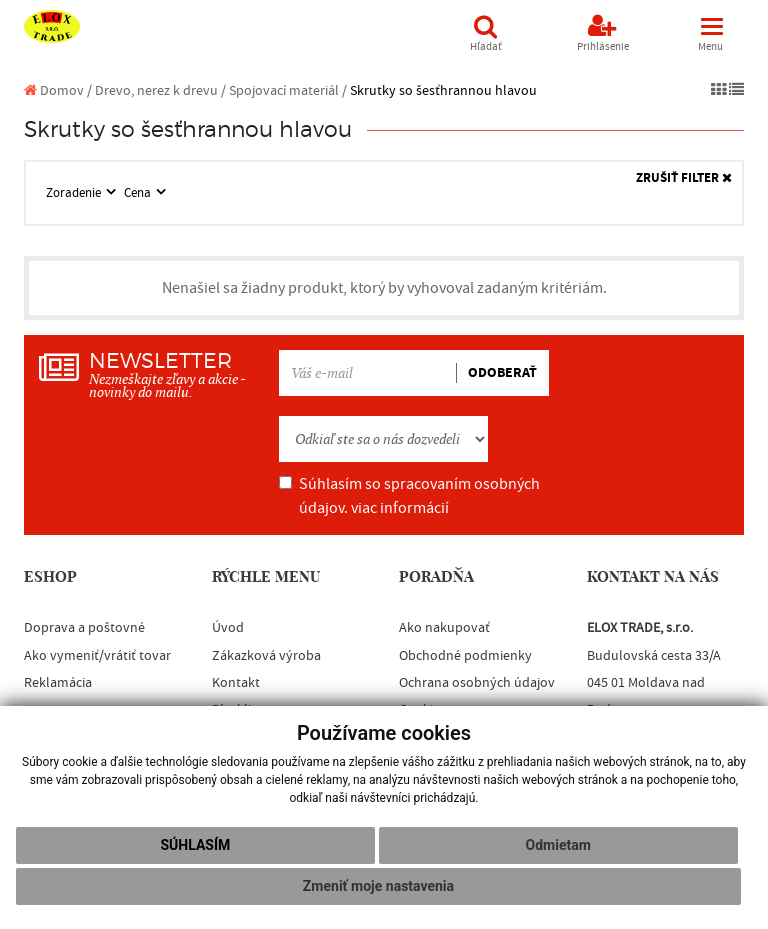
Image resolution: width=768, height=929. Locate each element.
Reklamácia (58, 683)
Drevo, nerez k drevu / (160, 90)
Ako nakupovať (444, 628)
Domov (54, 90)
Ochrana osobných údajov (477, 683)
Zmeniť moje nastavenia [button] (378, 886)
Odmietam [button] (558, 845)
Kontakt (236, 683)
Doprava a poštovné (84, 628)
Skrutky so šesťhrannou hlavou (443, 90)
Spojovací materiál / (288, 90)
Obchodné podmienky (465, 656)
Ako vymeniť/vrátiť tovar (97, 656)
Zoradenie (75, 193)
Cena (139, 193)
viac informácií (400, 508)
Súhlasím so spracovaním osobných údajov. (409, 496)
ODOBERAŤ (502, 373)
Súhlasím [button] (195, 845)
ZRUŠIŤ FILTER (684, 178)
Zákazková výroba (266, 656)
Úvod (228, 628)
